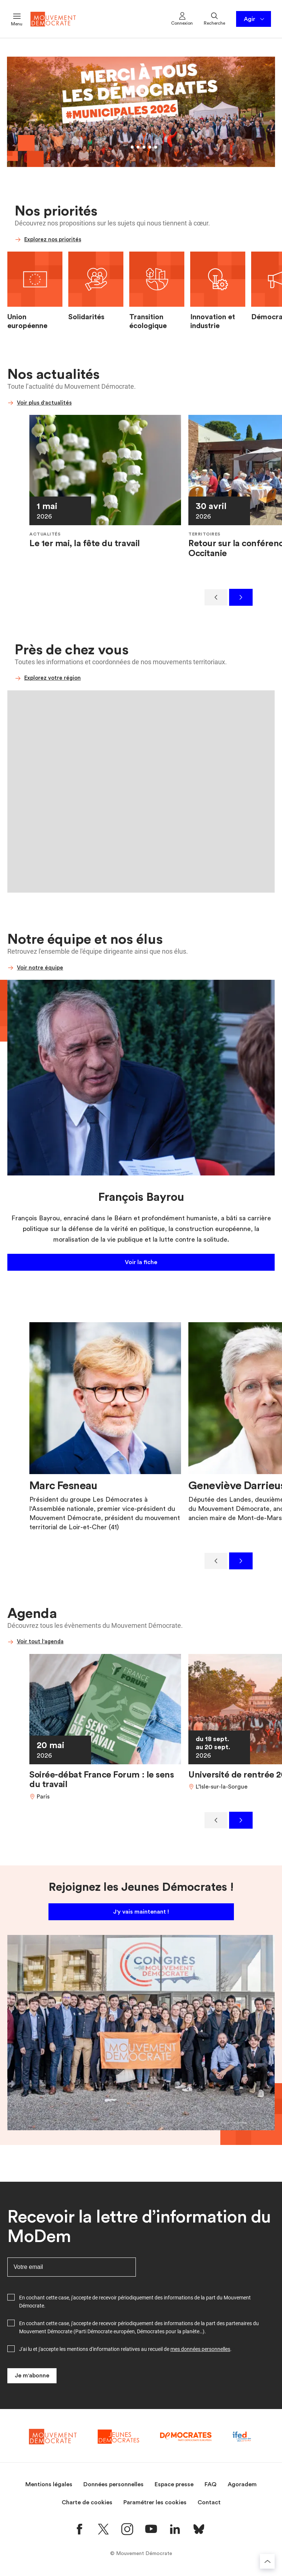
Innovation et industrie (212, 321)
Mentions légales (48, 2484)
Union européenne (27, 321)
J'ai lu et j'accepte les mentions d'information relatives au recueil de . (125, 2349)
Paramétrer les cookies (155, 2502)
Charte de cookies (87, 2502)
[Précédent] (216, 597)
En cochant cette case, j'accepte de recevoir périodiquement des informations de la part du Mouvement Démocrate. (135, 2302)
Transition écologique (148, 321)
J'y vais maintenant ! (141, 1912)
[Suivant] (241, 597)
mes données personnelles (200, 2349)
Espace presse (174, 2484)
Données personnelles (113, 2484)
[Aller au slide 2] (132, 147)
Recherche (214, 18)
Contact (209, 2502)
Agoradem (242, 2484)
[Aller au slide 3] (138, 147)
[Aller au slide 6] (155, 147)
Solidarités (86, 317)
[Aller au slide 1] (126, 147)
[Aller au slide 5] (149, 147)
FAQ (211, 2484)
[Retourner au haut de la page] (267, 2561)
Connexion (182, 18)
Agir (254, 19)
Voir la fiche (141, 1262)
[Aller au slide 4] (143, 147)
